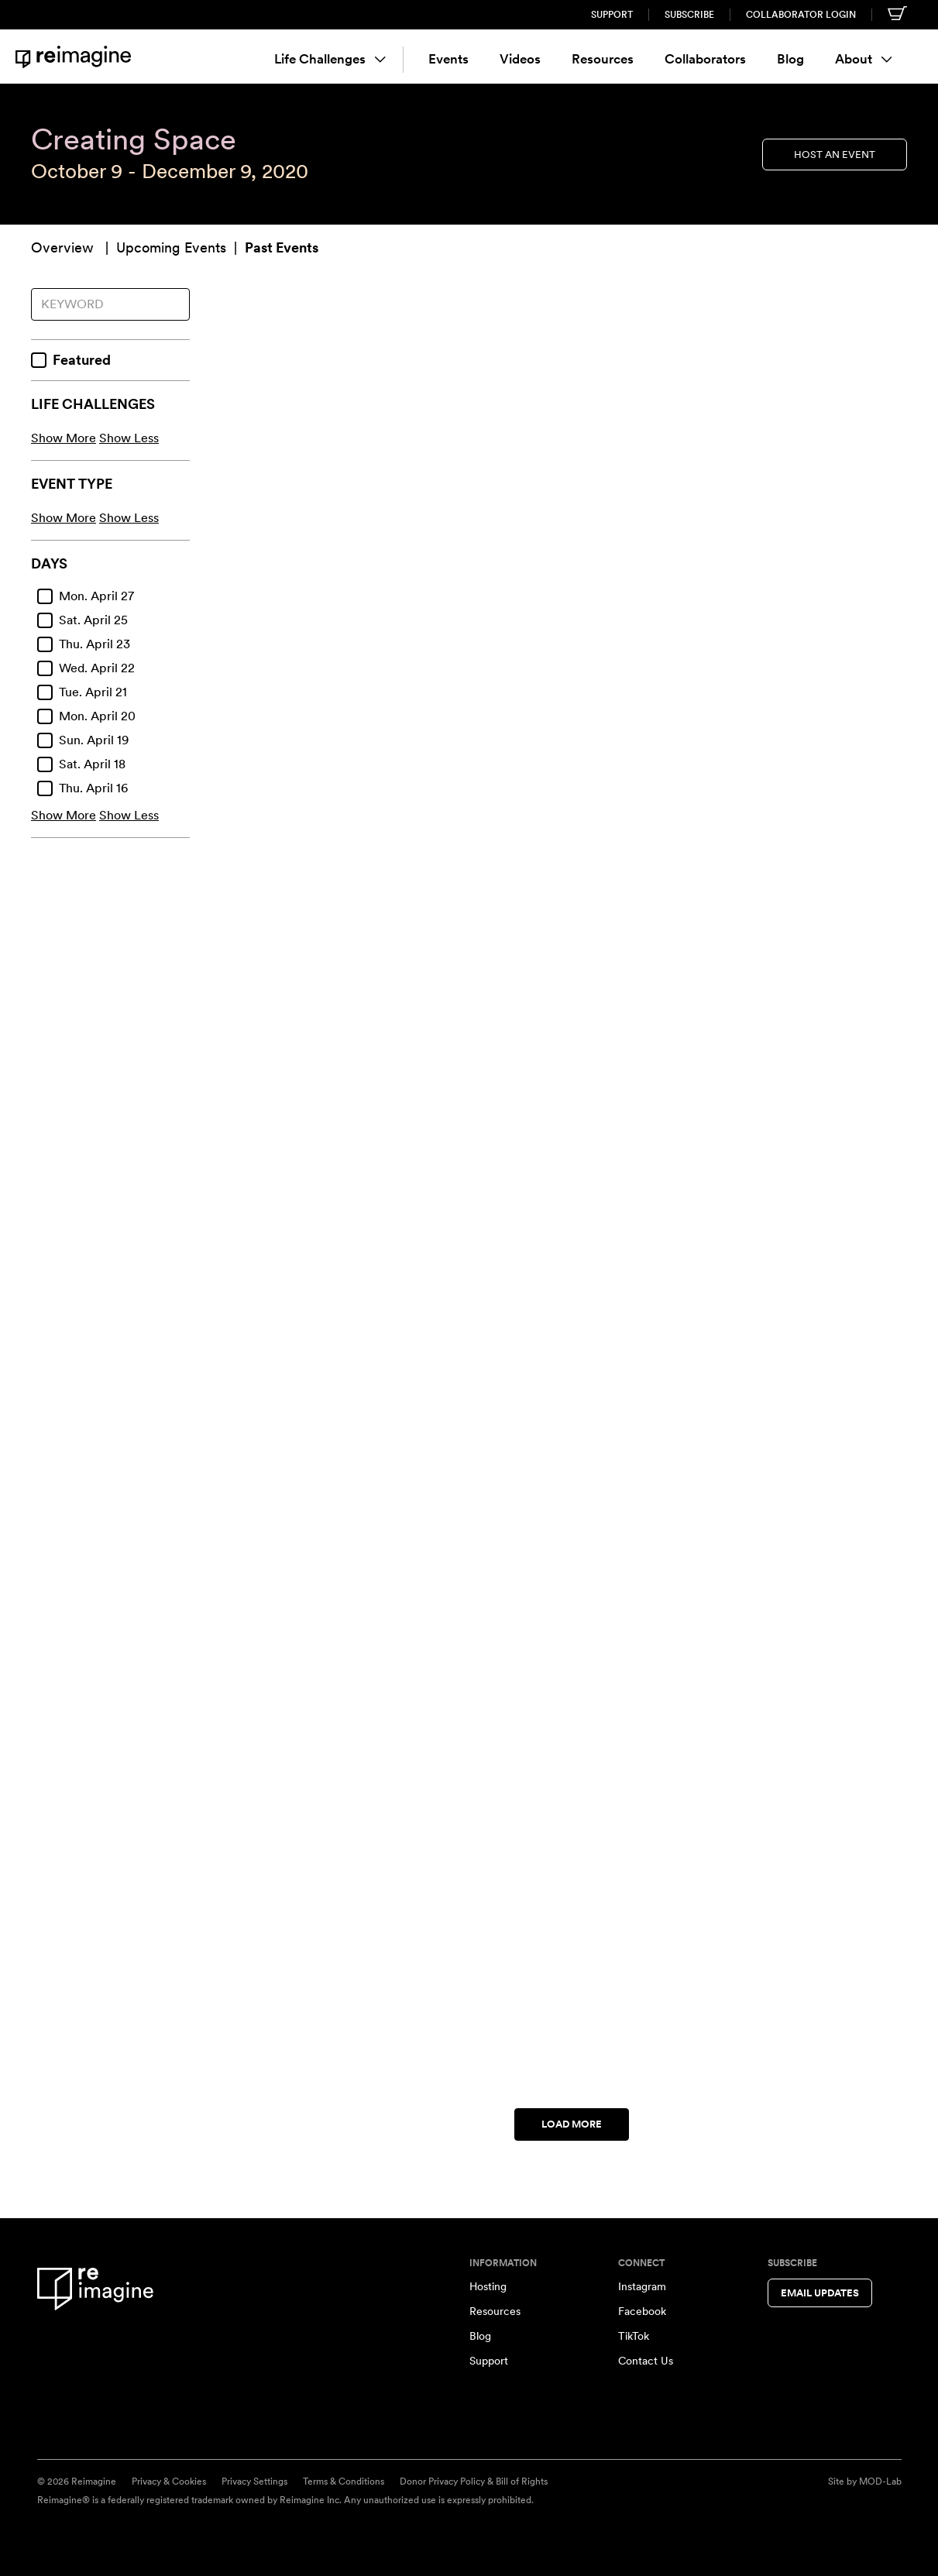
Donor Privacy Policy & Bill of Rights (474, 2481)
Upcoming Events (171, 247)
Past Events (281, 247)
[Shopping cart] (897, 13)
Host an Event (834, 154)
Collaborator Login (801, 14)
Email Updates (820, 2293)
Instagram (642, 2286)
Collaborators (705, 59)
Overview (62, 247)
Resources (603, 59)
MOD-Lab (880, 2481)
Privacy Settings (254, 2481)
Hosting (488, 2286)
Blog (790, 59)
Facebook (642, 2311)
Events (448, 59)
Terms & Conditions (343, 2481)
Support (612, 14)
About (863, 59)
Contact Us (645, 2360)
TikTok (633, 2336)
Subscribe (689, 14)
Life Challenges (330, 59)
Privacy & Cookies (169, 2481)
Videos (520, 59)
